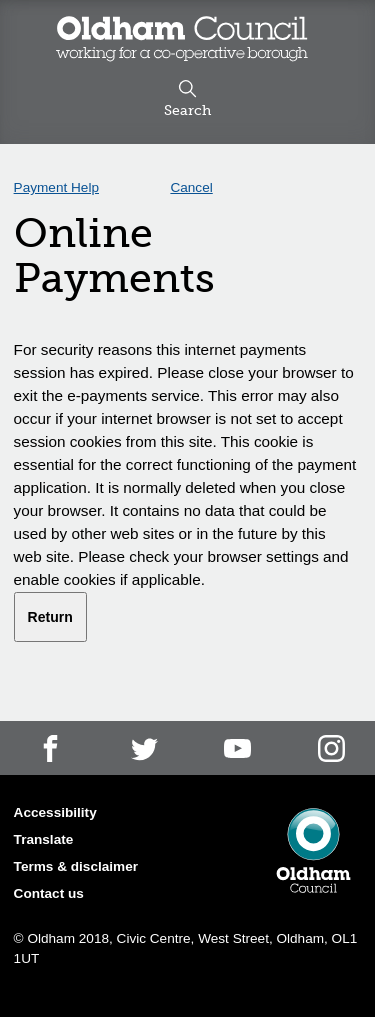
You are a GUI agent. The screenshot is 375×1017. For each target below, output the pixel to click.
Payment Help (56, 187)
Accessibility (55, 812)
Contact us (49, 893)
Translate (44, 839)
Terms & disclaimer (76, 866)
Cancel (191, 187)
